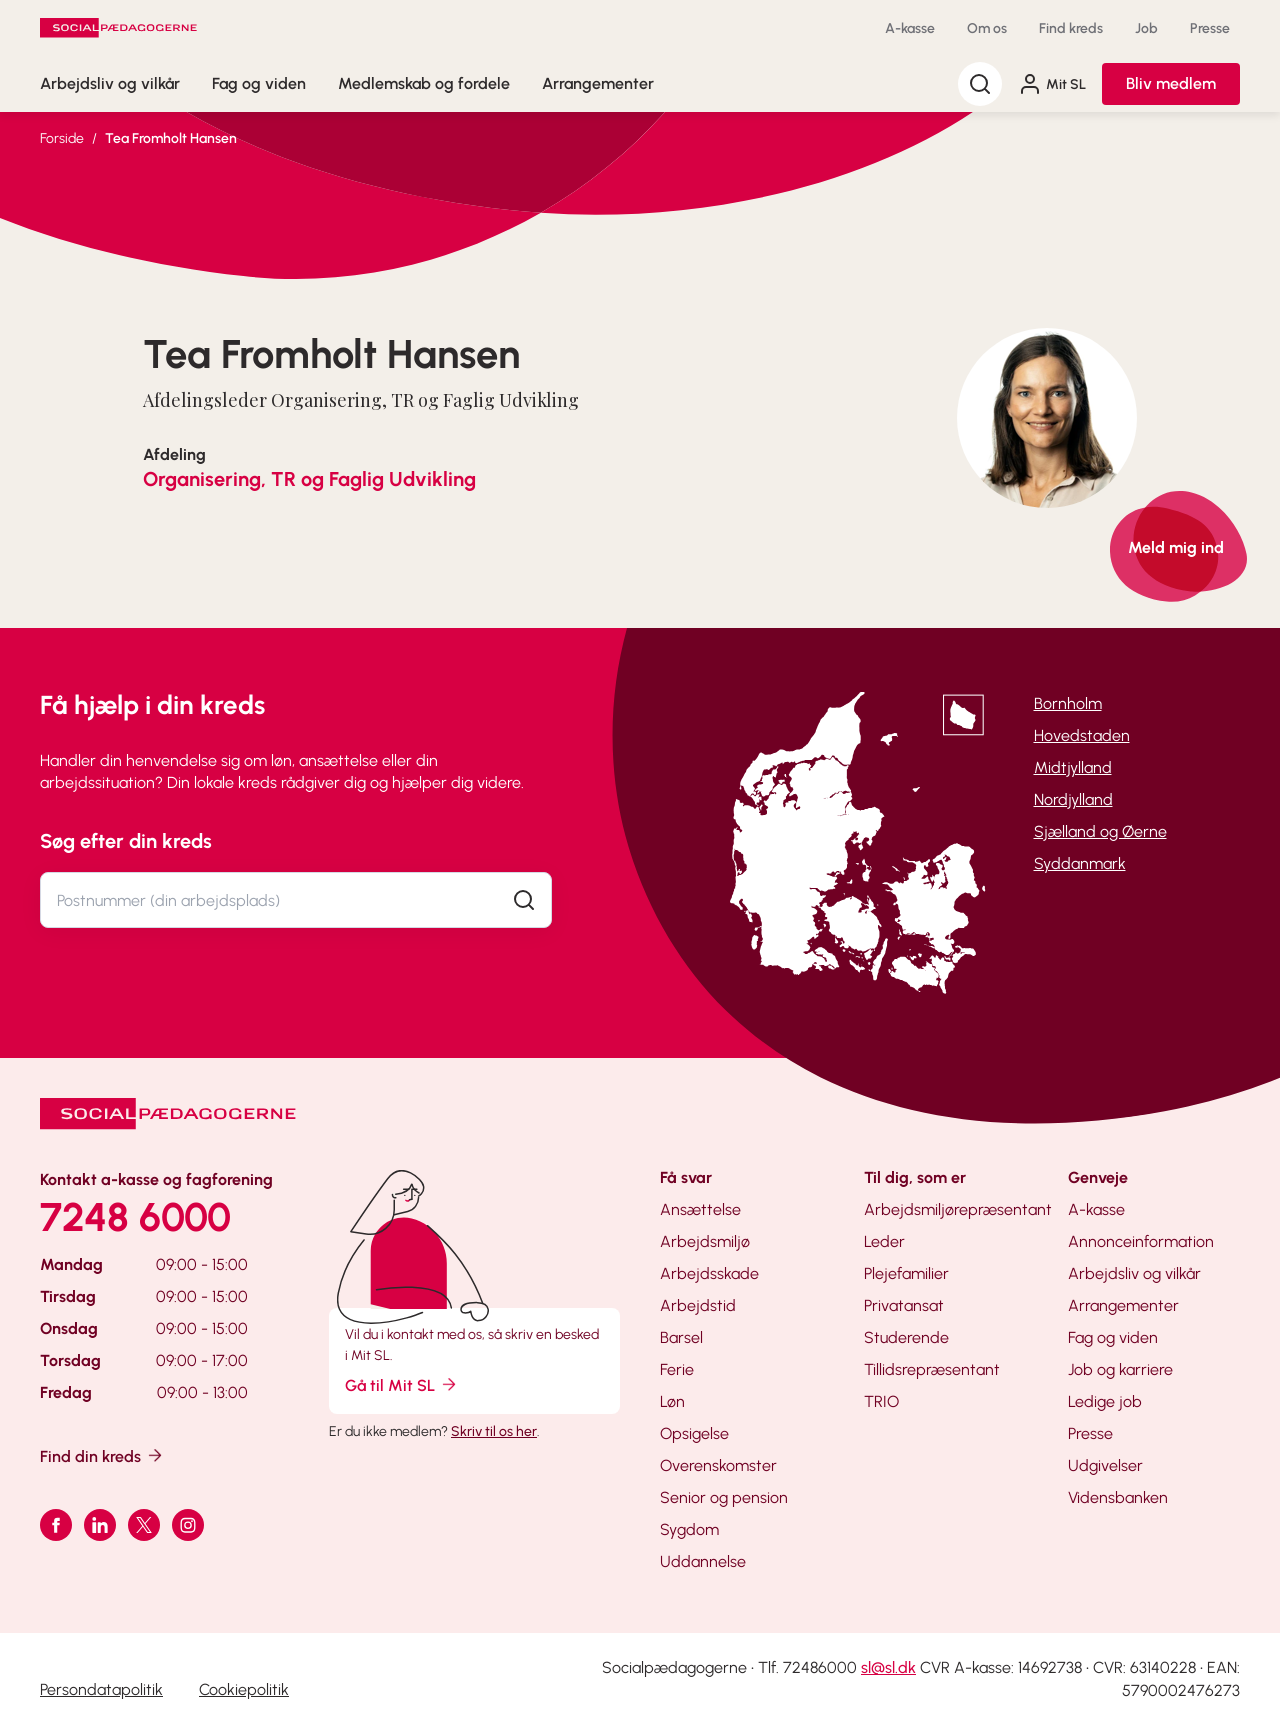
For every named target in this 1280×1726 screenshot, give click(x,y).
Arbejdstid (698, 1305)
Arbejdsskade (709, 1273)
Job (1146, 28)
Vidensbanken (1118, 1497)
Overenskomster (718, 1465)
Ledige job (1105, 1401)
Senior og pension (724, 1497)
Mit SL (1052, 84)
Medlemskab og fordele (424, 83)
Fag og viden (259, 83)
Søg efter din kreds (126, 841)
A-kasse (910, 28)
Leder (884, 1241)
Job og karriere (1120, 1369)
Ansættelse (700, 1209)
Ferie (677, 1369)
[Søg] (980, 84)
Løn (672, 1401)
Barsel (681, 1337)
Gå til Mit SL (402, 1384)
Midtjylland (1073, 767)
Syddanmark (1080, 863)
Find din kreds (102, 1455)
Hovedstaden (1082, 735)
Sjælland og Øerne (1100, 831)
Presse (1210, 28)
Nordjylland (1073, 799)
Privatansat (904, 1305)
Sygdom (689, 1529)
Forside (62, 138)
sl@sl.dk (888, 1667)
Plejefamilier (906, 1273)
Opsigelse (694, 1433)
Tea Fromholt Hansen (171, 138)
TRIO (881, 1401)
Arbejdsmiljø (705, 1241)
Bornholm (1068, 703)
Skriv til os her (494, 1431)
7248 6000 (135, 1217)
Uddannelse (703, 1561)
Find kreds (1071, 28)
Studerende (906, 1337)
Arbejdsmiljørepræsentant (958, 1209)
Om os (987, 28)
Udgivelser (1105, 1465)
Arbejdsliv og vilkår (110, 83)
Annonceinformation (1141, 1241)
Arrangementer (598, 83)
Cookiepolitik (244, 1689)
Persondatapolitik (101, 1689)
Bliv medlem (1171, 83)
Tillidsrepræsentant (932, 1369)
